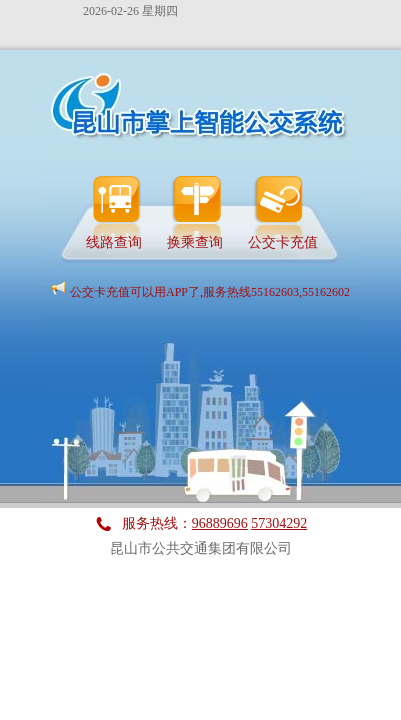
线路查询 (114, 241)
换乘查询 (195, 241)
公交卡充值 (283, 241)
